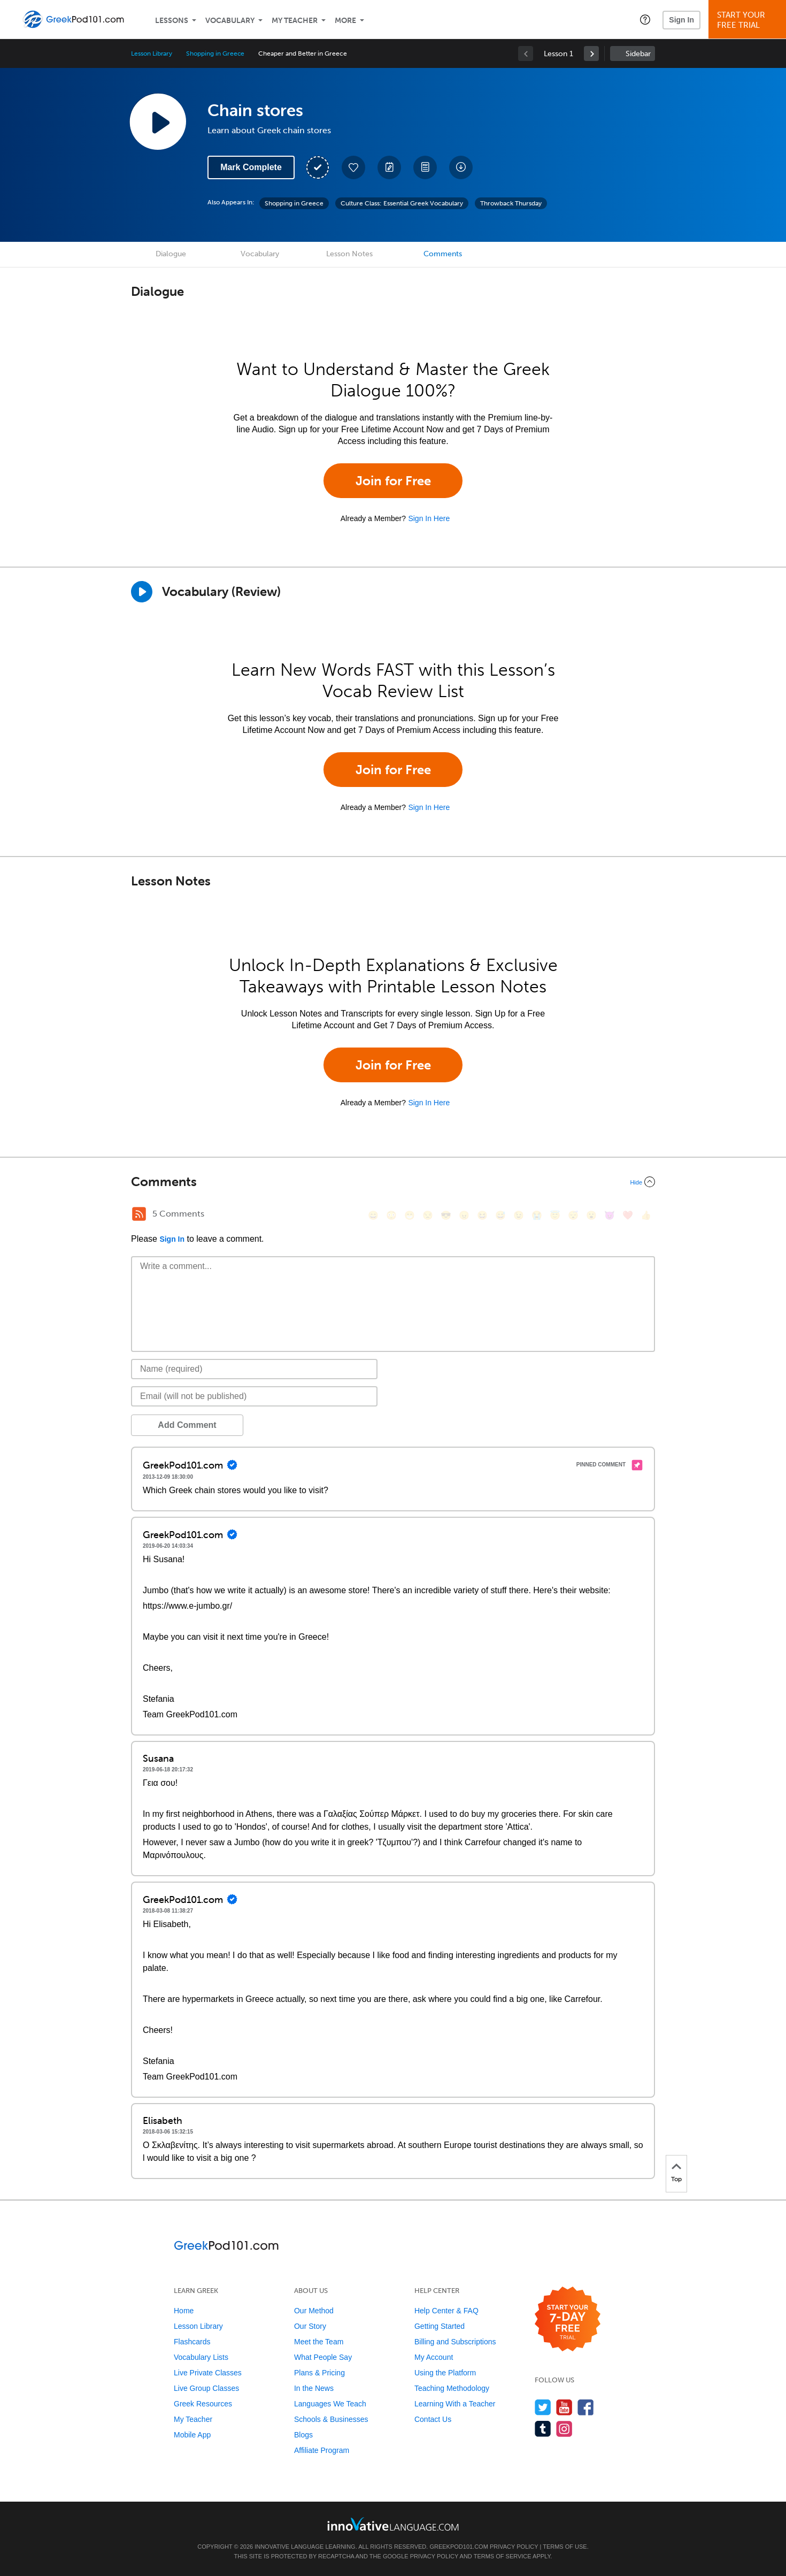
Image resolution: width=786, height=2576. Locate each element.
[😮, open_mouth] (591, 1215)
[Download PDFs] (425, 167)
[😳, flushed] (391, 1215)
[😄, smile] (373, 1215)
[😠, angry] (464, 1215)
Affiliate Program (321, 2450)
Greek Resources (203, 2403)
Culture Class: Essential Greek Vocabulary (402, 203)
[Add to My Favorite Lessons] (353, 167)
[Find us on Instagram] (564, 2428)
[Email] (254, 1396)
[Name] (254, 1369)
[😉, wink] (519, 1215)
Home (184, 2310)
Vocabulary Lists (201, 2357)
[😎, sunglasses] (446, 1215)
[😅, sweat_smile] (500, 1215)
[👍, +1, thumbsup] (646, 1215)
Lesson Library (151, 53)
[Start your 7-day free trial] (567, 2319)
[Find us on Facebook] (585, 2407)
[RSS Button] (139, 1214)
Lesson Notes (349, 253)
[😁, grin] (409, 1215)
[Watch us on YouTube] (564, 2407)
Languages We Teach (330, 2403)
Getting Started (439, 2326)
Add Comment (187, 1425)
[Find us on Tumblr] (543, 2428)
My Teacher (295, 20)
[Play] (141, 591)
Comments (442, 253)
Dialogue (171, 253)
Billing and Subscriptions (455, 2341)
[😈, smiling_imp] (609, 1215)
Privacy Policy (514, 2546)
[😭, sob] (537, 1215)
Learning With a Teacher (455, 2403)
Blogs (303, 2434)
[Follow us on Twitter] (543, 2407)
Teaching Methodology (451, 2388)
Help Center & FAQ (446, 2310)
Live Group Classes (206, 2388)
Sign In (681, 20)
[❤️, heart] (628, 1215)
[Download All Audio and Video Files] (461, 167)
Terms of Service (502, 2556)
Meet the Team (318, 2341)
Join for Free (393, 480)
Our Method (314, 2310)
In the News (314, 2388)
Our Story (310, 2326)
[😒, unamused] (428, 1215)
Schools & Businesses (331, 2419)
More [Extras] (345, 20)
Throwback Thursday (511, 203)
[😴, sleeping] (573, 1215)
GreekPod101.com (458, 2546)
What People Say (323, 2357)
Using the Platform (445, 2372)
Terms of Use (565, 2546)
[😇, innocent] (555, 1215)
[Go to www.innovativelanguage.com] (393, 2524)
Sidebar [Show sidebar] (638, 53)
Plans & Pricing (319, 2372)
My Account (433, 2357)
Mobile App (192, 2434)
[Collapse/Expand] (393, 1182)
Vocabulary (230, 20)
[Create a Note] (389, 167)
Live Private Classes (208, 2372)
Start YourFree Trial (749, 20)
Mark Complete (251, 167)
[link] (591, 53)
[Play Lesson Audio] (157, 121)
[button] (645, 19)
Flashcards (192, 2341)
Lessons (171, 20)
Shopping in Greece (215, 53)
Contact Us (432, 2419)
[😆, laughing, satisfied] (482, 1215)
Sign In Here (429, 518)
